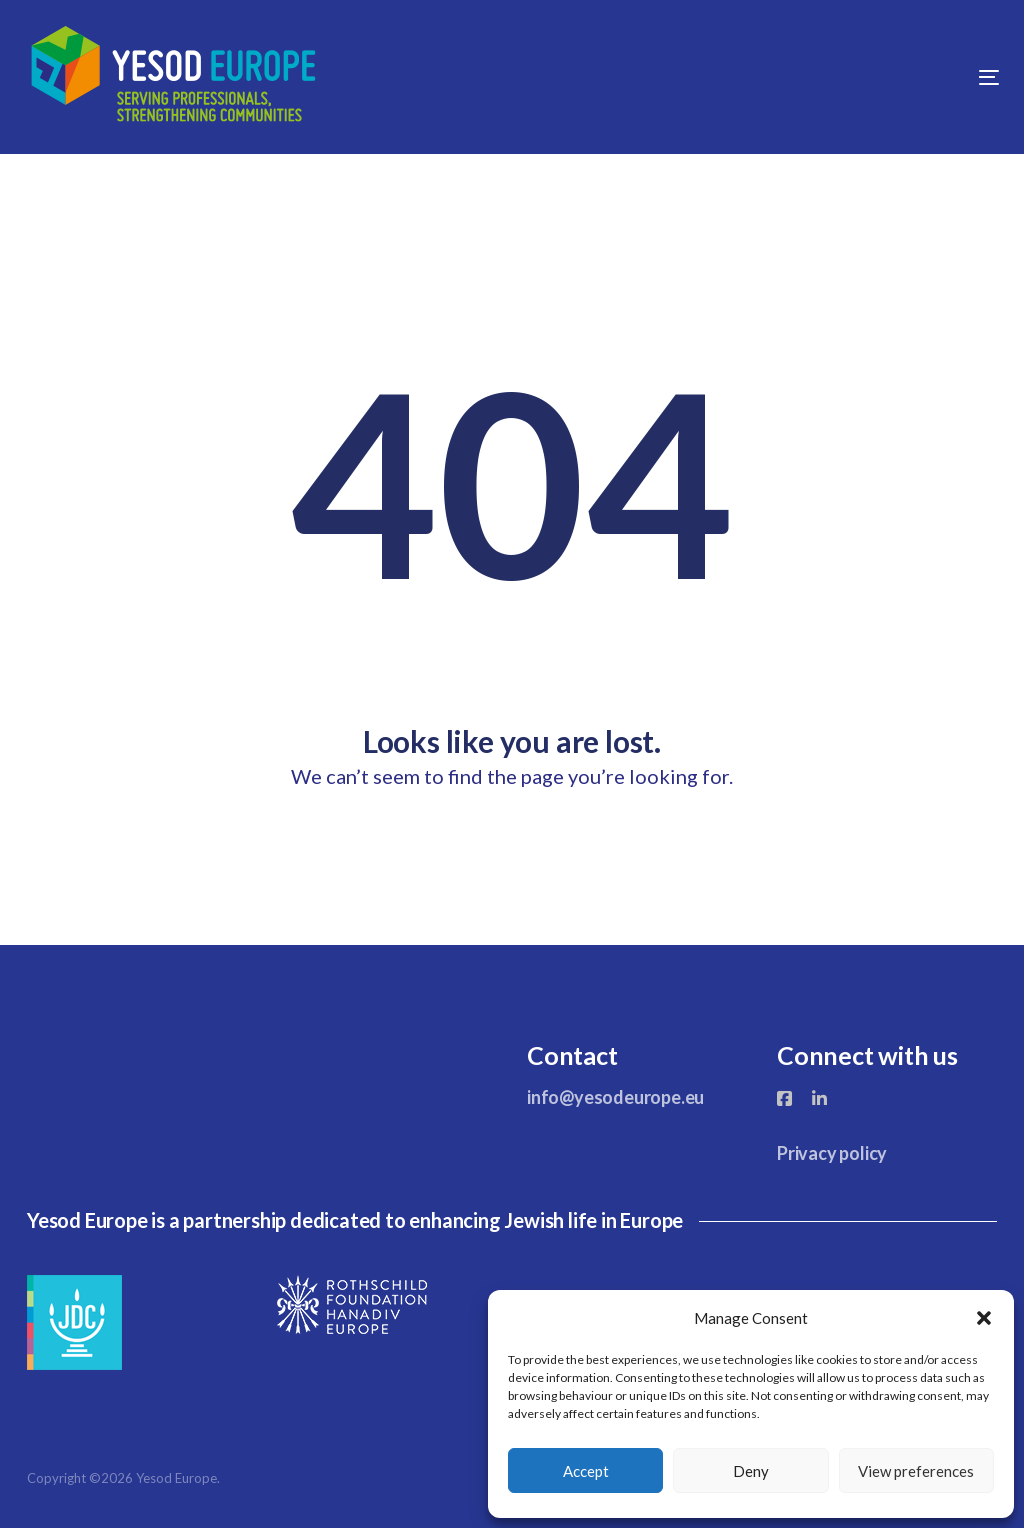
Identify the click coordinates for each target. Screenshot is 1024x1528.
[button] (984, 1318)
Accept (586, 1471)
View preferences (916, 1471)
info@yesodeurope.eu (615, 1097)
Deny (751, 1471)
